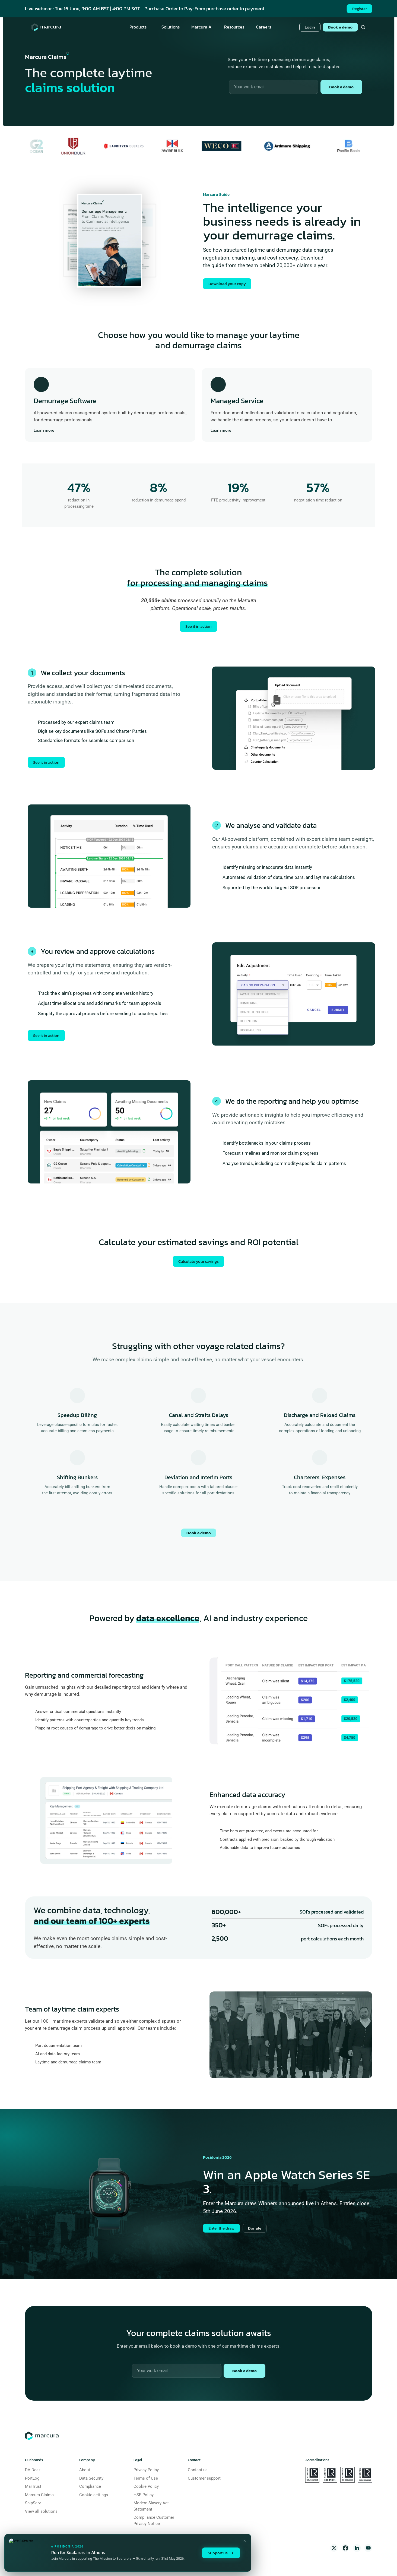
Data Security (91, 2478)
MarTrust (33, 2486)
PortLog (32, 2478)
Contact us (198, 2469)
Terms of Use (146, 2478)
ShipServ (33, 2503)
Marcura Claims (39, 2494)
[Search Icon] (363, 27)
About (84, 2469)
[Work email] (176, 2371)
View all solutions (41, 2511)
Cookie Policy (146, 2486)
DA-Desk (33, 2469)
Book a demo (198, 1533)
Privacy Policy (146, 2469)
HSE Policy (144, 2494)
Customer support (204, 2478)
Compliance (90, 2486)
